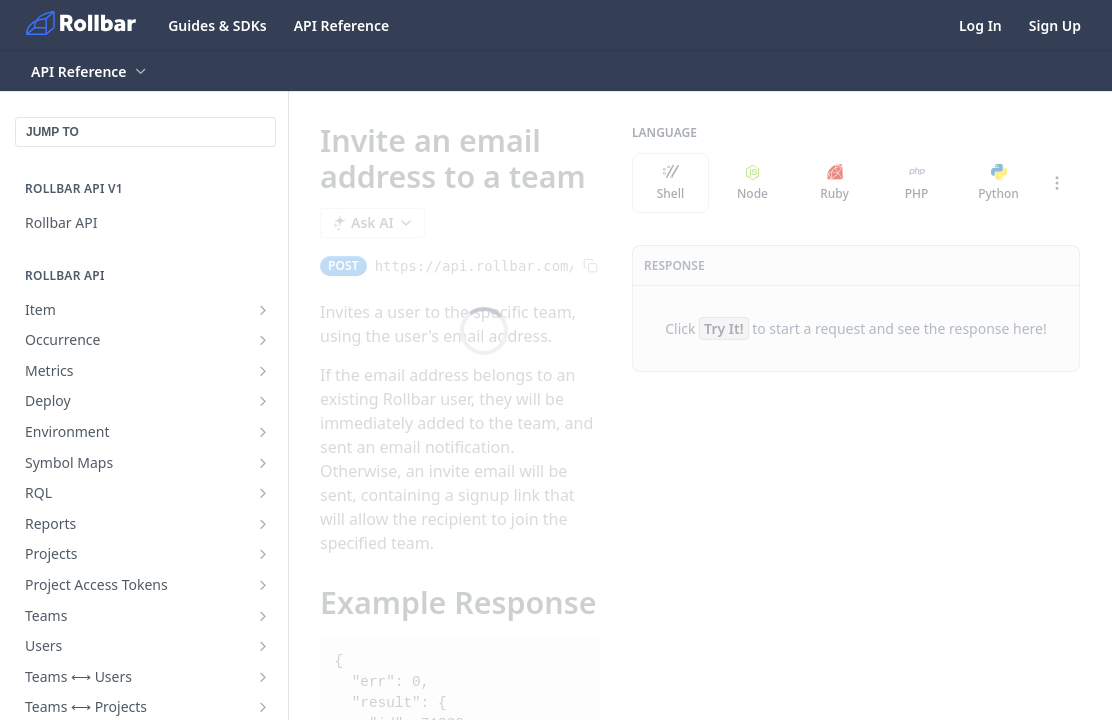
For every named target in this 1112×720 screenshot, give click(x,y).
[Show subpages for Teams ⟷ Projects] (263, 707)
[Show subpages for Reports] (263, 524)
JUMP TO (52, 132)
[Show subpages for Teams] (263, 616)
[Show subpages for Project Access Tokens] (263, 585)
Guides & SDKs (217, 25)
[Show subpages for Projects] (263, 554)
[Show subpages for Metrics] (263, 371)
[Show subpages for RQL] (263, 493)
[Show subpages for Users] (263, 646)
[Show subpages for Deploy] (263, 401)
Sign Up (1055, 25)
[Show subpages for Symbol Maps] (263, 463)
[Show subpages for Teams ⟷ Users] (263, 677)
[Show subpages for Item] (263, 310)
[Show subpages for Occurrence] (263, 340)
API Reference (342, 25)
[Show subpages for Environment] (263, 432)
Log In (980, 25)
